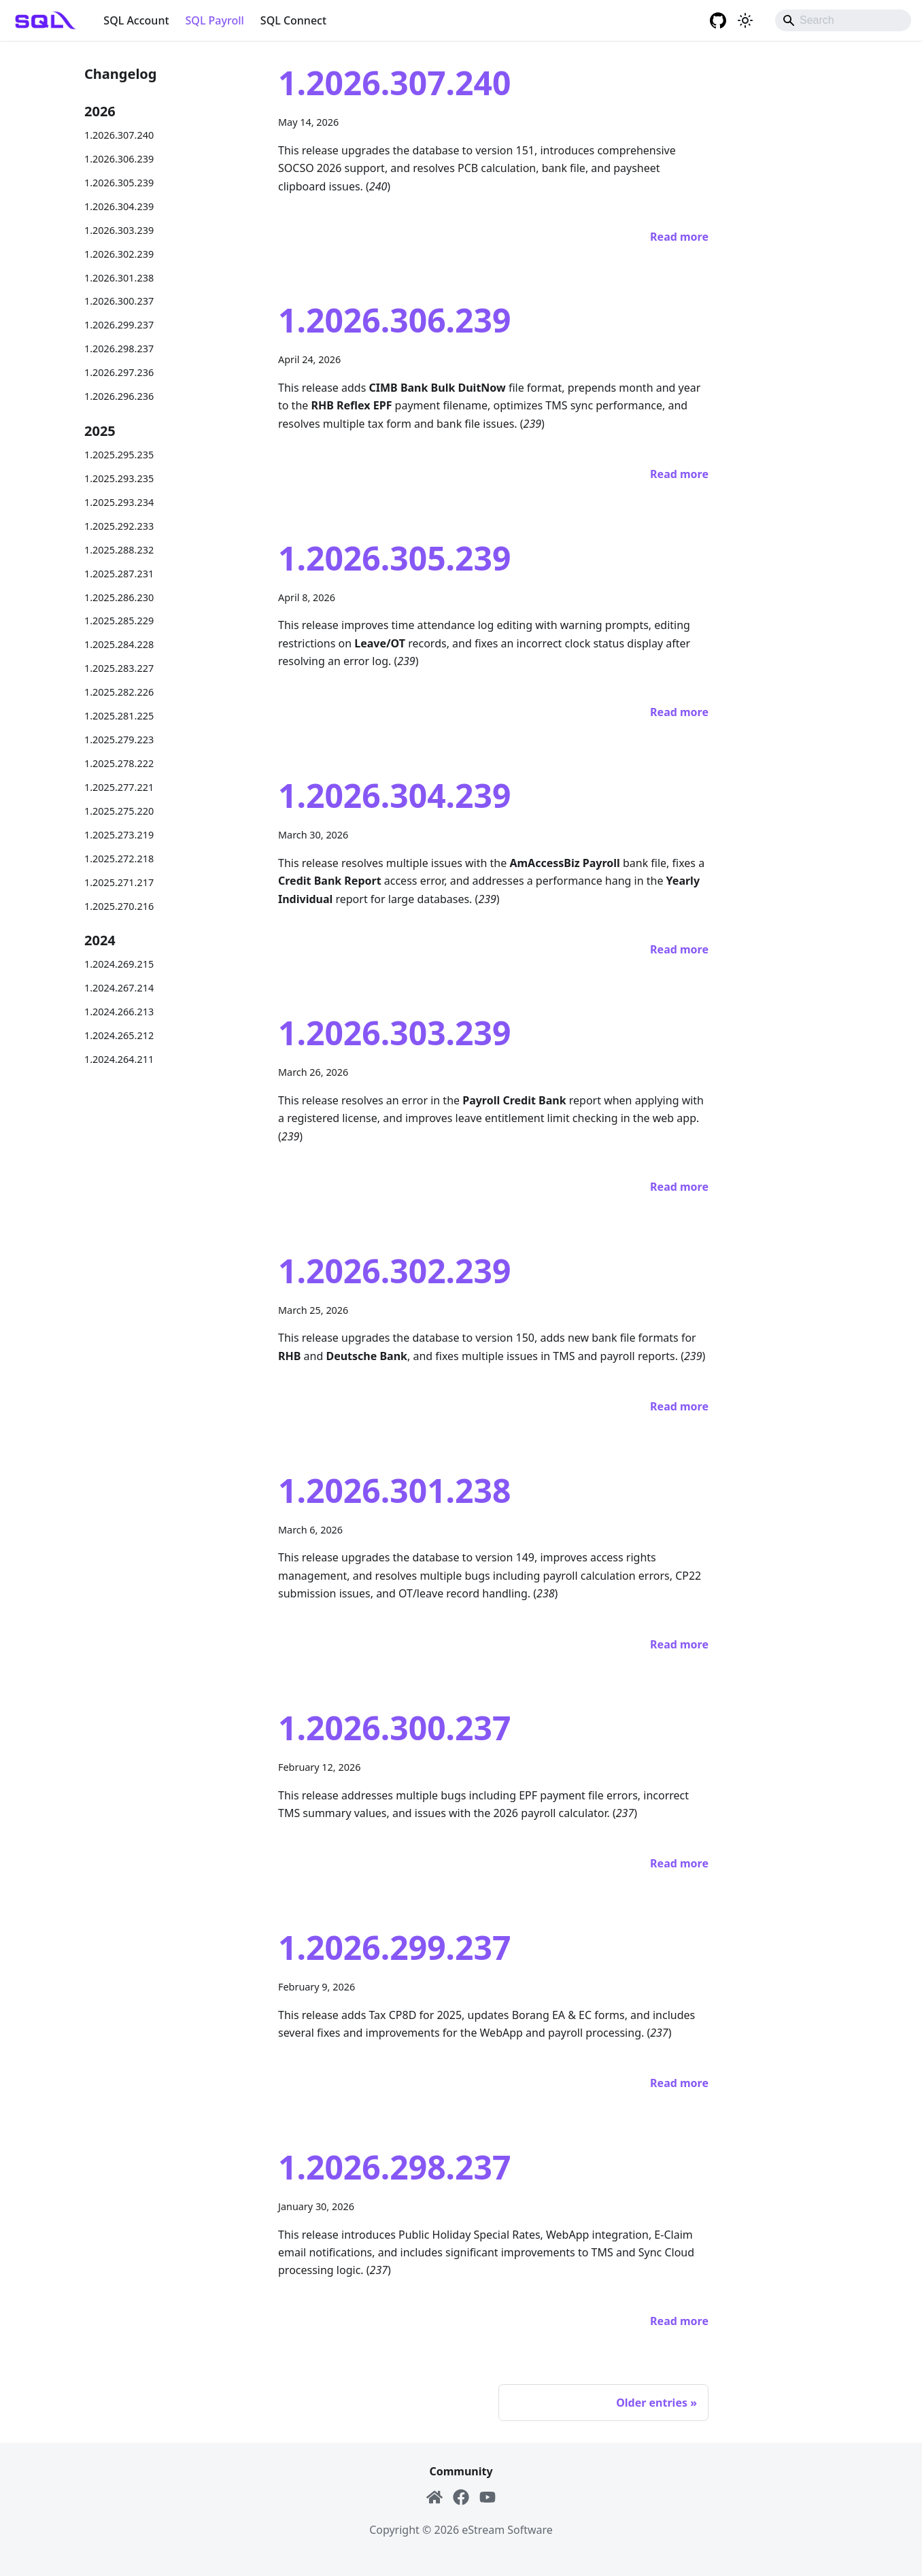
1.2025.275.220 (119, 810)
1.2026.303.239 (119, 230)
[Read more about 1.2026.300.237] (679, 1863)
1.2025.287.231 (119, 573)
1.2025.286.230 (119, 597)
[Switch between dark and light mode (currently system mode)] (745, 20)
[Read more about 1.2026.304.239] (679, 949)
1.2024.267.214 (119, 987)
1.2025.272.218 (119, 858)
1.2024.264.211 (119, 1059)
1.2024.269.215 (119, 963)
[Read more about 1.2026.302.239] (679, 1406)
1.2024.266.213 (119, 1011)
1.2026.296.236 (119, 396)
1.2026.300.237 (119, 300)
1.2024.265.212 (119, 1035)
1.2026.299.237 (119, 324)
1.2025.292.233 (119, 526)
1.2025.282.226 (119, 691)
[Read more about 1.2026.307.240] (679, 236)
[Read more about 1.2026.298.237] (679, 2321)
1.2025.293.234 (119, 502)
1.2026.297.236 (119, 372)
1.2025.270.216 (119, 906)
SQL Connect (293, 20)
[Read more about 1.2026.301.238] (679, 1644)
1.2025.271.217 (119, 882)
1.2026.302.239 (119, 254)
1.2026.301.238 (119, 277)
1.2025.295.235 (119, 454)
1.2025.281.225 (119, 715)
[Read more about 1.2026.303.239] (679, 1186)
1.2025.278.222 (119, 763)
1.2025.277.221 (119, 787)
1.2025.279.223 (119, 739)
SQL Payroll (215, 20)
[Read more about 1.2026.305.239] (679, 712)
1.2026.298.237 (119, 348)
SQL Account (136, 20)
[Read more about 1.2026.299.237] (679, 2082)
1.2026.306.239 (119, 158)
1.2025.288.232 (119, 549)
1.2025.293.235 (119, 478)
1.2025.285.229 (119, 620)
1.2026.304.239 (119, 206)
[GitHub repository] (718, 20)
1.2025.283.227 (119, 668)
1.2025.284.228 (119, 644)
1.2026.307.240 (119, 135)
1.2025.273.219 (119, 834)
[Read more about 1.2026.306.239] (679, 474)
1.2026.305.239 (119, 182)
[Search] (843, 20)
